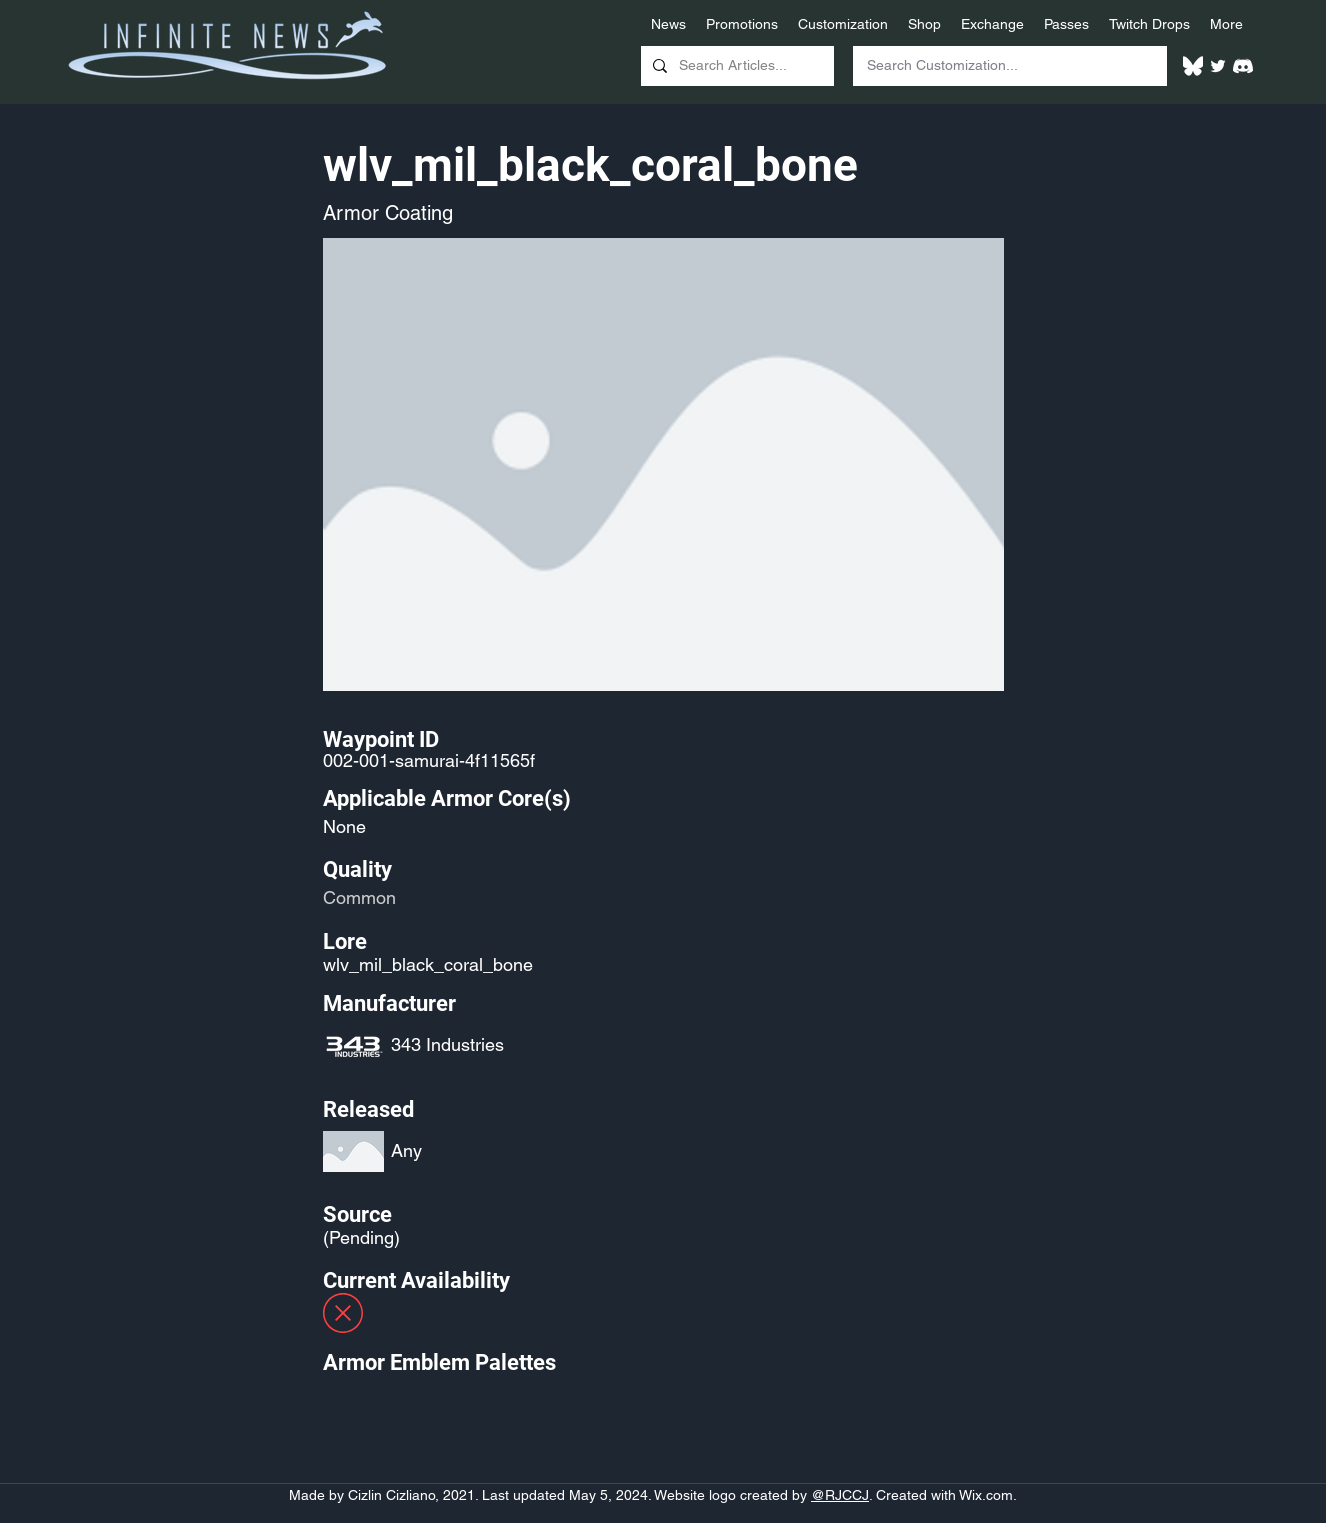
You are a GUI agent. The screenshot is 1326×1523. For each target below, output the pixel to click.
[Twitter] (1218, 66)
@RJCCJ (840, 1495)
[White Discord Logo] (1243, 66)
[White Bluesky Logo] (1193, 66)
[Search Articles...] (735, 66)
